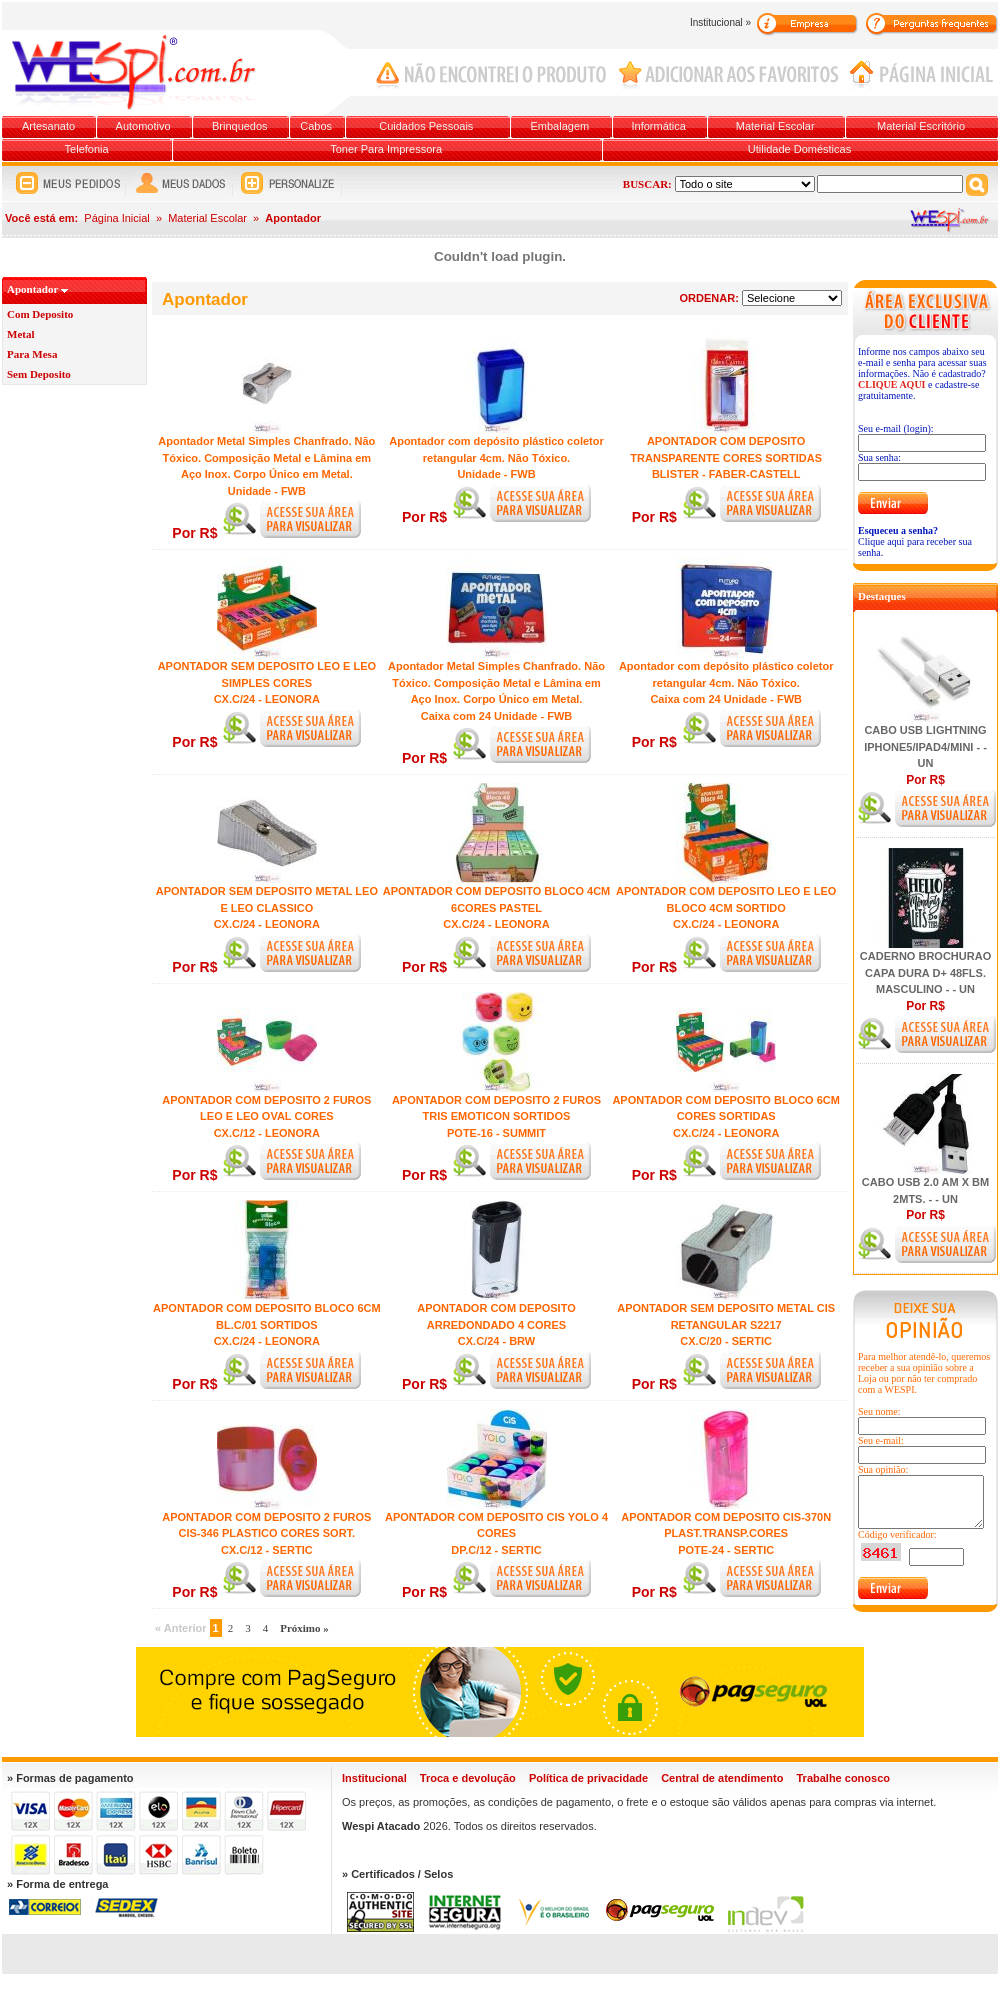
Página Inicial (116, 218)
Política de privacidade (588, 1778)
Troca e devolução (468, 1778)
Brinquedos (240, 126)
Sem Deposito (39, 374)
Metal (20, 334)
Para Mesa (32, 354)
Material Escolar (775, 126)
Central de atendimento (722, 1778)
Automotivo (143, 126)
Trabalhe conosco (843, 1778)
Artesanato (48, 126)
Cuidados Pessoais (426, 126)
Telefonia (87, 149)
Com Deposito (40, 314)
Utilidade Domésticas (799, 149)
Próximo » (304, 1628)
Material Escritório (921, 126)
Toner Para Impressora (386, 149)
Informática (659, 126)
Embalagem (560, 126)
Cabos (316, 126)
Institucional (374, 1778)
